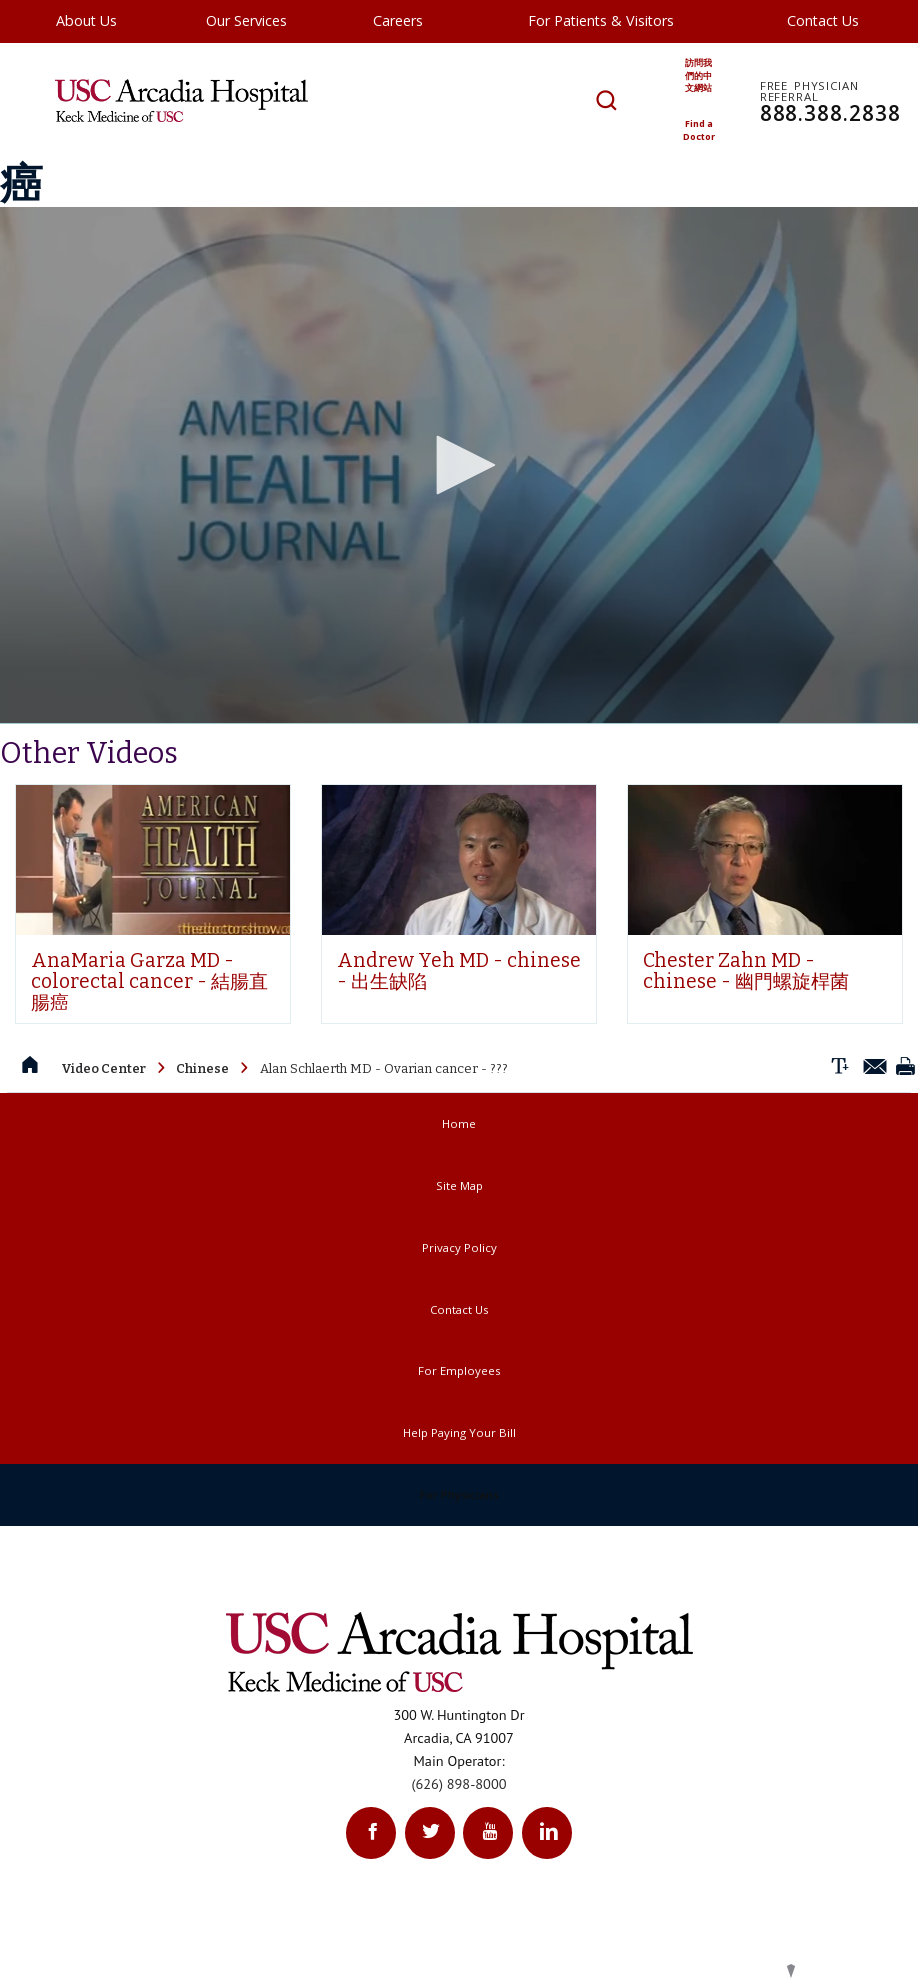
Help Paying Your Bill (459, 1484)
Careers (398, 20)
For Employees (459, 1422)
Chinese (202, 1120)
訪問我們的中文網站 (701, 78)
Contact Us (823, 20)
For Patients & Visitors (601, 20)
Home (459, 1175)
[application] (459, 517)
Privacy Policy (459, 1299)
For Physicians (459, 1546)
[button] (459, 517)
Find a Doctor (701, 136)
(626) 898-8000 (459, 1835)
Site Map (459, 1237)
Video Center (104, 1120)
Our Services (246, 20)
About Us (86, 20)
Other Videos (89, 805)
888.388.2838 (836, 106)
